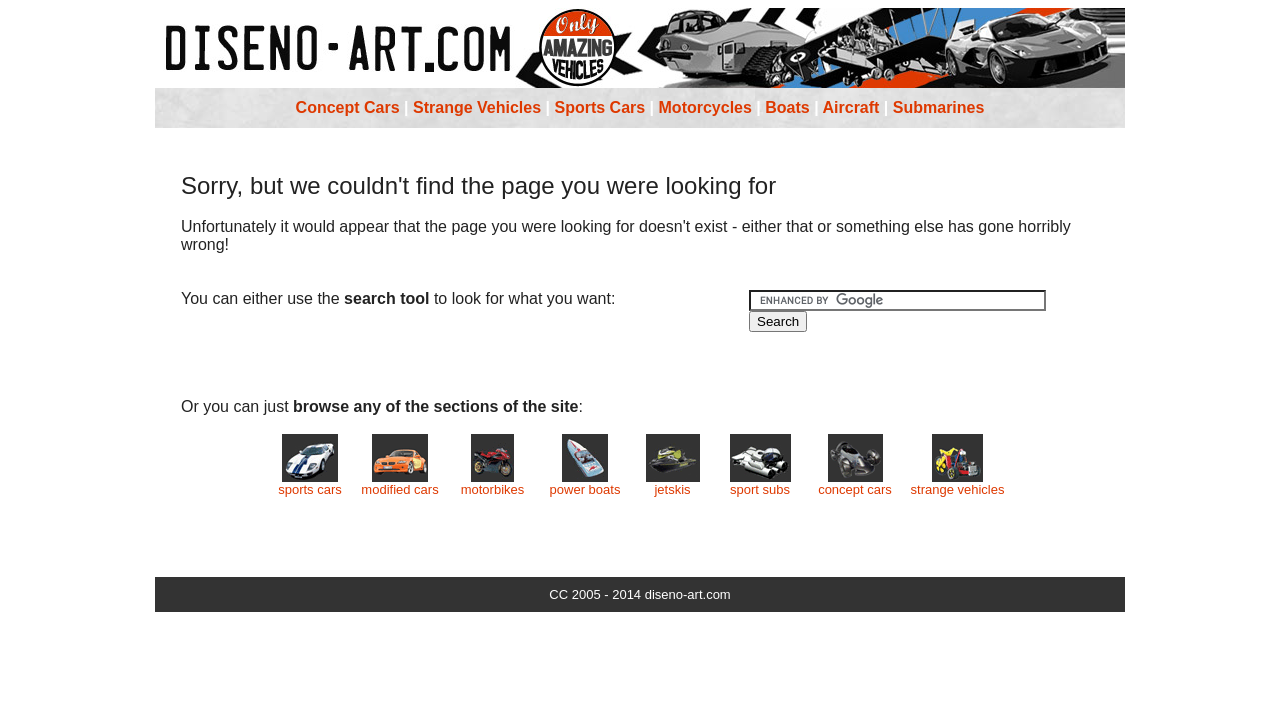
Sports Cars (599, 107)
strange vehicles (958, 483)
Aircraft (851, 107)
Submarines (939, 107)
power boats (585, 483)
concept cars (855, 483)
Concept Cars (348, 107)
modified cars (399, 483)
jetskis (673, 483)
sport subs (760, 483)
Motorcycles (705, 107)
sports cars (310, 483)
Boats (787, 107)
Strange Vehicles (477, 107)
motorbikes (493, 483)
